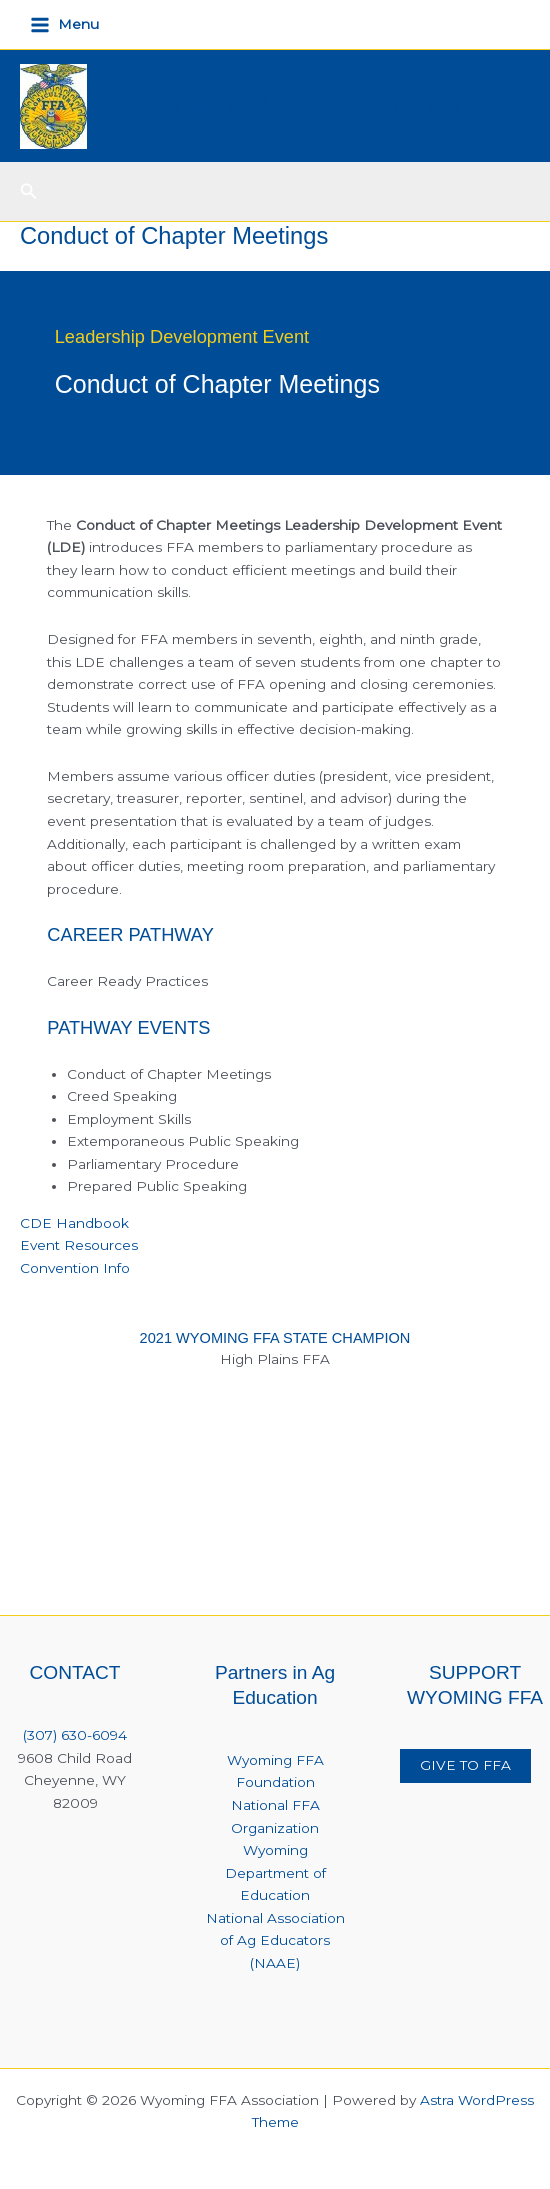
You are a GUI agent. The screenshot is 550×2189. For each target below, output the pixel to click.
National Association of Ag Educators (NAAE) (275, 1940)
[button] (29, 192)
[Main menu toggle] (65, 25)
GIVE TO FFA (465, 1765)
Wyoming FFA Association (285, 106)
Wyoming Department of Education (275, 1872)
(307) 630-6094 (75, 1735)
